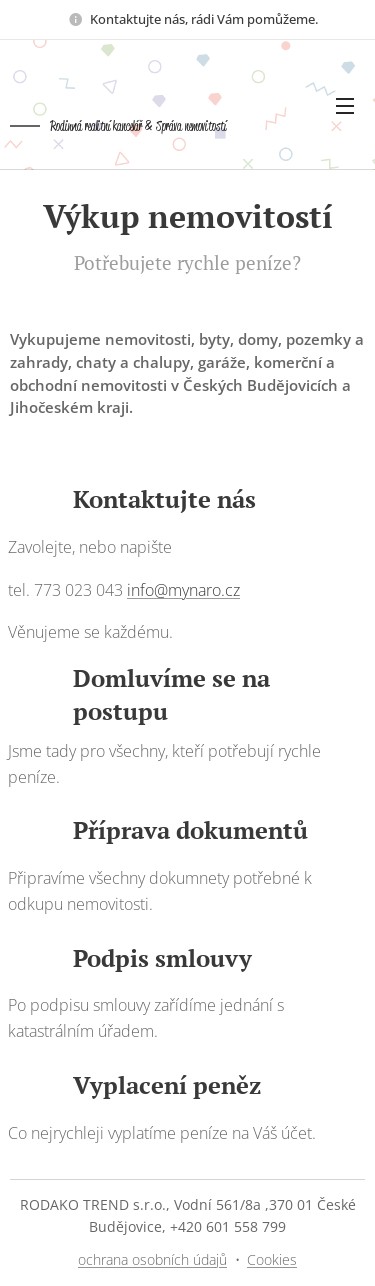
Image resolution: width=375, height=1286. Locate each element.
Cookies (272, 1259)
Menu (345, 106)
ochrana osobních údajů (152, 1259)
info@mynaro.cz (183, 590)
